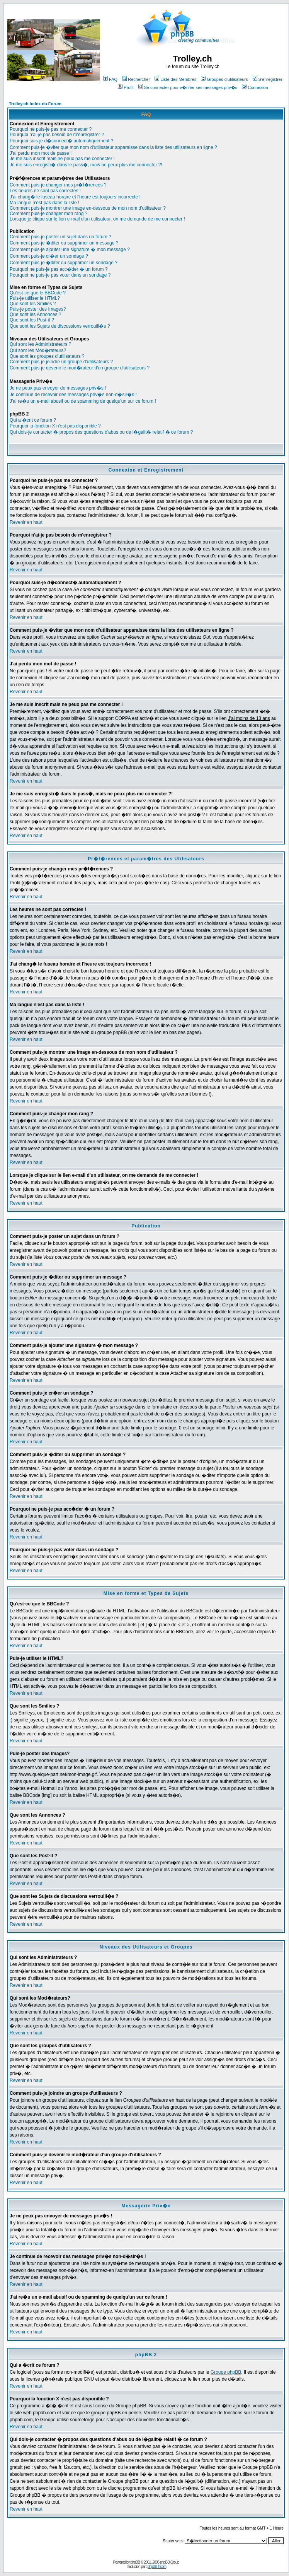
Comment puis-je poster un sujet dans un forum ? (60, 236)
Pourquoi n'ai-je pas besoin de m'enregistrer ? (57, 134)
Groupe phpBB (226, 2372)
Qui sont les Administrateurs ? (40, 344)
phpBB (135, 2562)
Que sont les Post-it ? (32, 320)
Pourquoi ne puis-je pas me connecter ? (51, 129)
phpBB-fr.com (156, 2566)
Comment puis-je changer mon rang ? (48, 213)
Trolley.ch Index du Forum (35, 103)
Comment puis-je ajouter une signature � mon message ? (70, 249)
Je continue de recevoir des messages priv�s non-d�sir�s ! (73, 394)
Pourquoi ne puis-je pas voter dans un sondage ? (60, 275)
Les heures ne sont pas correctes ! (45, 190)
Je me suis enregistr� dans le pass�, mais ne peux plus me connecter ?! (86, 165)
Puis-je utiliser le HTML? (35, 298)
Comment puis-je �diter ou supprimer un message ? (64, 243)
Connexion (255, 87)
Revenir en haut (26, 522)
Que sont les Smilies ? (33, 303)
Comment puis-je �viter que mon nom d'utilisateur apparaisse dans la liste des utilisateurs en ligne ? (113, 147)
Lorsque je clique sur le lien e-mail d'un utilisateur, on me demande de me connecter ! (97, 219)
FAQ (110, 79)
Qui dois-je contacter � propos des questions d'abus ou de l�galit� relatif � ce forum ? (101, 432)
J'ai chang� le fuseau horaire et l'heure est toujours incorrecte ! (75, 197)
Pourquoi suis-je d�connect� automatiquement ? (61, 141)
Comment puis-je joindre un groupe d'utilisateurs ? (61, 361)
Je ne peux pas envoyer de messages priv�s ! (58, 388)
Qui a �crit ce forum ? (33, 420)
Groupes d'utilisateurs (224, 79)
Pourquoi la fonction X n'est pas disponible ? (55, 426)
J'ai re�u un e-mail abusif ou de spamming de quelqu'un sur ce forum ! (83, 401)
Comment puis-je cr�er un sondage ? (49, 256)
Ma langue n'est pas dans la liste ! (44, 202)
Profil (125, 87)
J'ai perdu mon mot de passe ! (40, 153)
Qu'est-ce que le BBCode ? (38, 293)
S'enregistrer (267, 79)
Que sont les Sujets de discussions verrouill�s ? (60, 326)
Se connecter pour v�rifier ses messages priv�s (187, 87)
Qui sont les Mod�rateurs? (38, 350)
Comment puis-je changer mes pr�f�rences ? (58, 185)
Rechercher (136, 79)
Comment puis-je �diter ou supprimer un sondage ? (63, 262)
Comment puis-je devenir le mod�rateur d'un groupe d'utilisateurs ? (80, 368)
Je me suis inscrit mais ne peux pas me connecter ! (62, 158)
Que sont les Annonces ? (35, 314)
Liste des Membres (175, 79)
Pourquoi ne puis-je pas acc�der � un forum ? (58, 269)
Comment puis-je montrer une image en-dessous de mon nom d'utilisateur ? (88, 208)
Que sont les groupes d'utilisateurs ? (47, 356)
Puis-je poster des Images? (38, 309)
